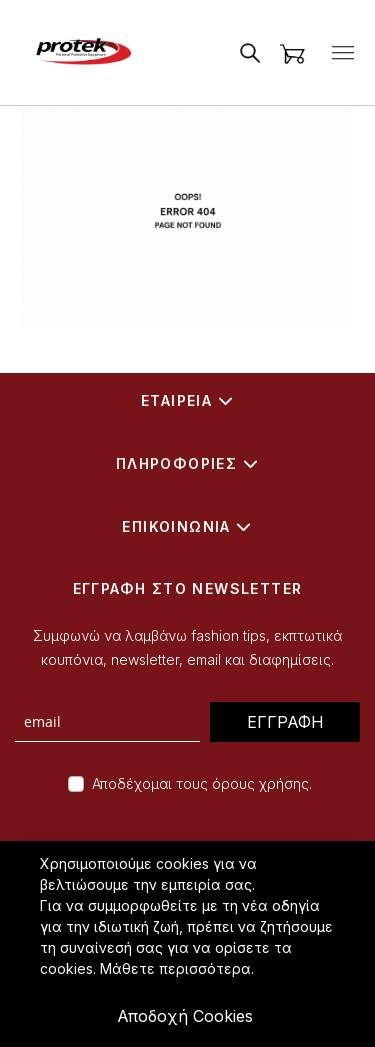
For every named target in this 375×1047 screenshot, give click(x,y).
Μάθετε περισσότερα (175, 968)
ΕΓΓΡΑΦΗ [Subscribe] (285, 722)
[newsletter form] (107, 722)
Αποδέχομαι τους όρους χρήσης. (202, 783)
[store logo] (80, 52)
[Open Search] (250, 53)
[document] (190, 944)
